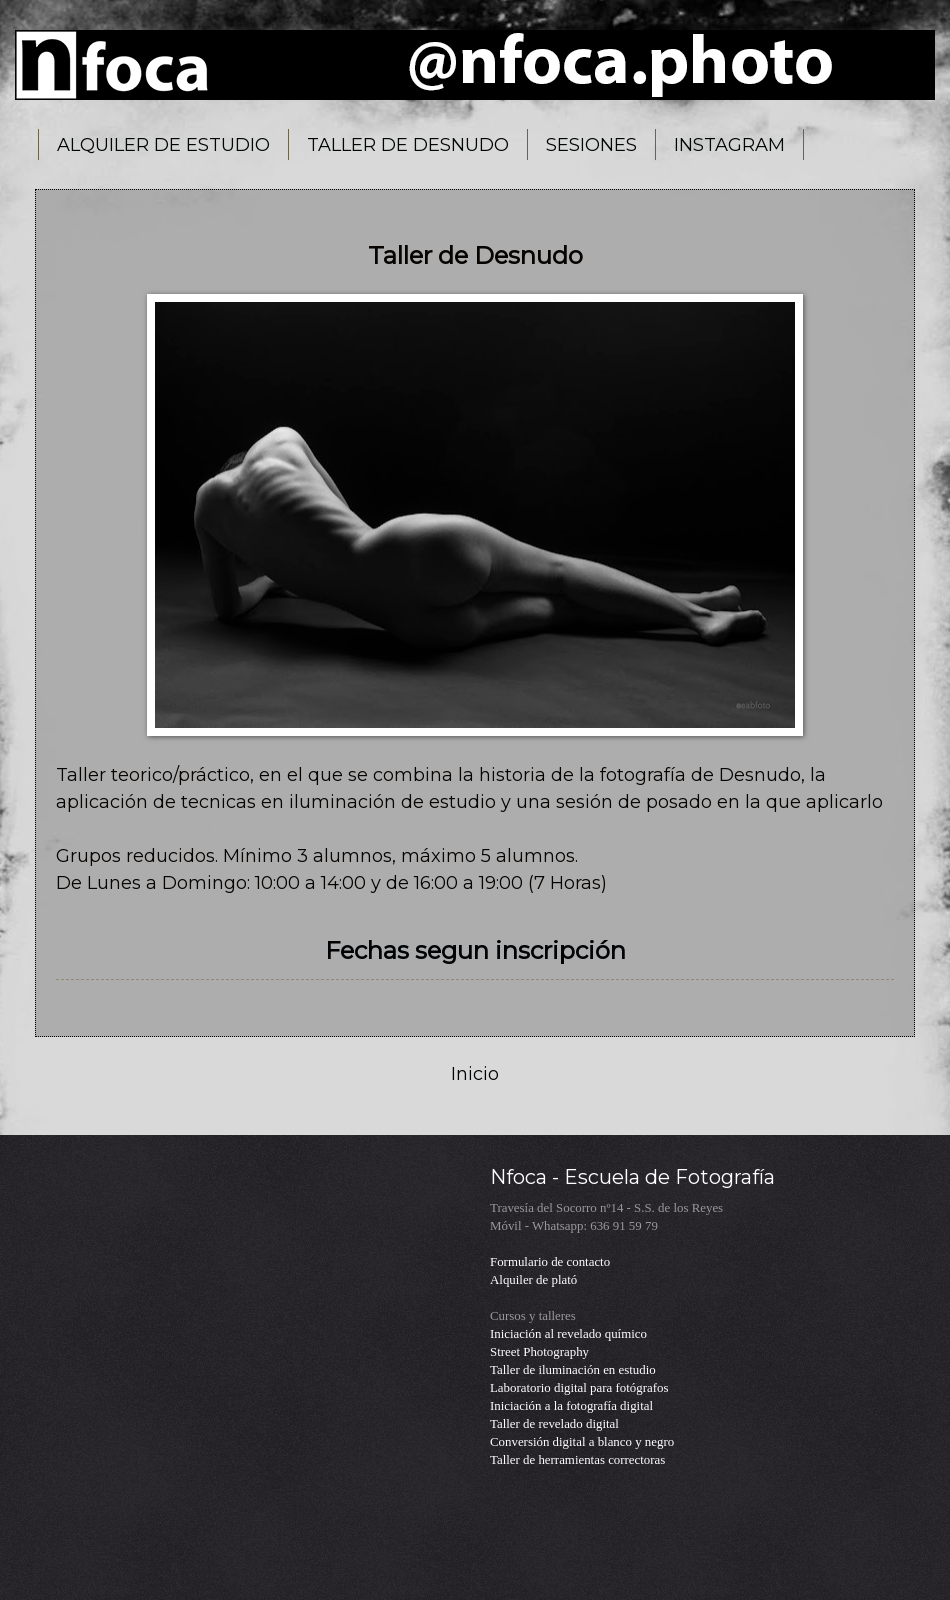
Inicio (475, 1074)
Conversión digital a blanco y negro (582, 1442)
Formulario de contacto (550, 1262)
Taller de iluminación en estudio (573, 1370)
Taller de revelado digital (554, 1424)
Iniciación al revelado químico (568, 1334)
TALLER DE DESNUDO (408, 145)
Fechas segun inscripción (475, 950)
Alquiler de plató (533, 1280)
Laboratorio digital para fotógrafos (579, 1388)
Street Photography (539, 1352)
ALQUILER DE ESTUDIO (163, 145)
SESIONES (591, 145)
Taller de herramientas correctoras (577, 1460)
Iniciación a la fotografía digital (571, 1406)
